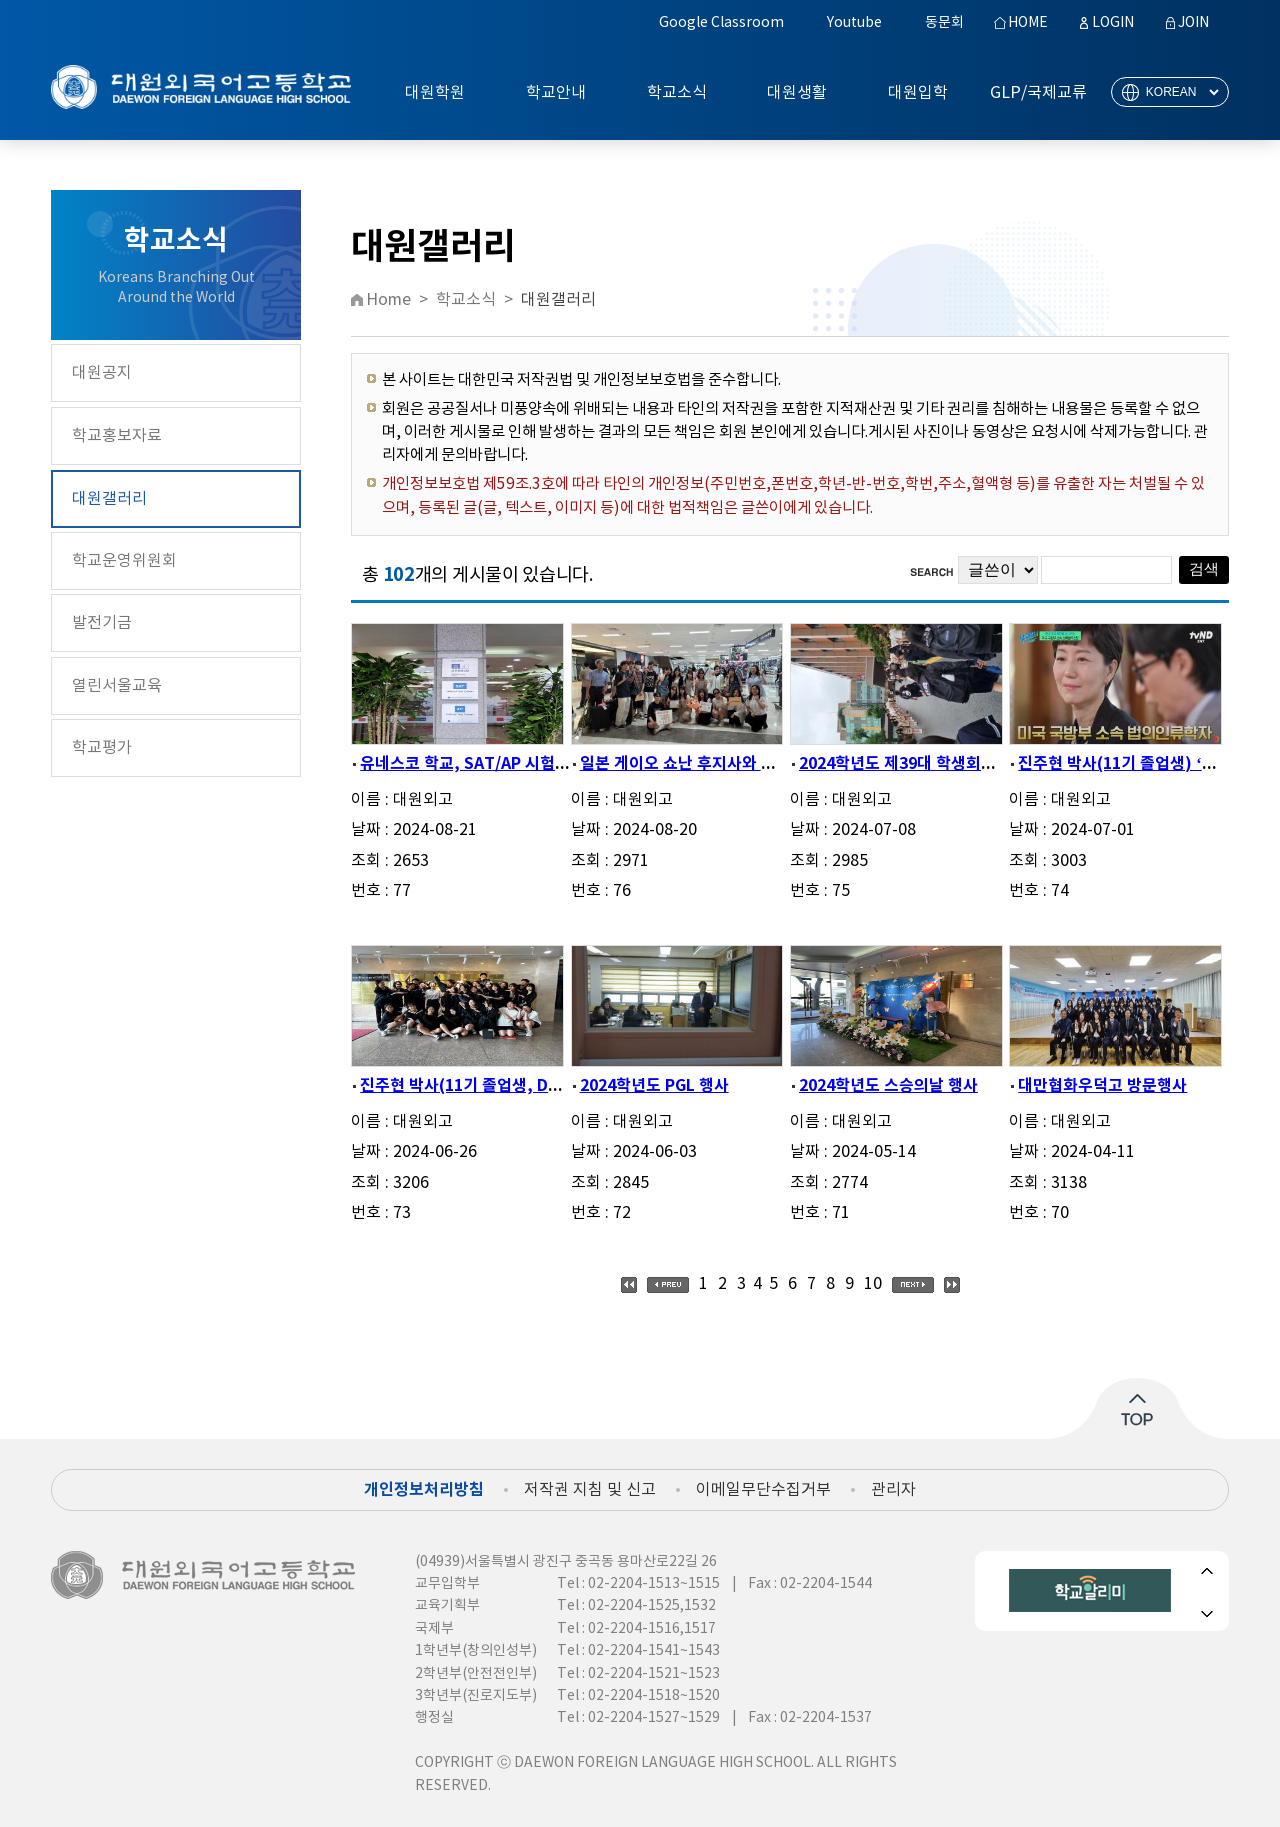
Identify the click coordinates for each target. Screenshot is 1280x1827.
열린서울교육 (117, 686)
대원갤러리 (109, 499)
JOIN (1193, 23)
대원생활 (797, 93)
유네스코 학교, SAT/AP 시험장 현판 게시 (499, 764)
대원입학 (918, 93)
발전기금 (102, 623)
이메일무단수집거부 (763, 1490)
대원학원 (435, 93)
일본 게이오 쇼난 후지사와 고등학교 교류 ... (727, 764)
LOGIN (1113, 23)
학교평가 (102, 748)
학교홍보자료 (117, 436)
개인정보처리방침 (424, 1490)
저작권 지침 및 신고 (590, 1490)
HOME (1028, 23)
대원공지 (102, 373)
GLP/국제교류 (1038, 93)
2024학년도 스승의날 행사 (888, 1086)
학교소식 (677, 93)
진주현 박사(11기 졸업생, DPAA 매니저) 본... (514, 1086)
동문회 (944, 23)
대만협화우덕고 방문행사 (1102, 1086)
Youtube (854, 23)
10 (873, 1284)
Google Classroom (721, 23)
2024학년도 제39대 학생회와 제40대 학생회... (955, 764)
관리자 (893, 1490)
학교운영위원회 (124, 561)
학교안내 (556, 93)
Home (388, 300)
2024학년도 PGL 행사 (654, 1086)
